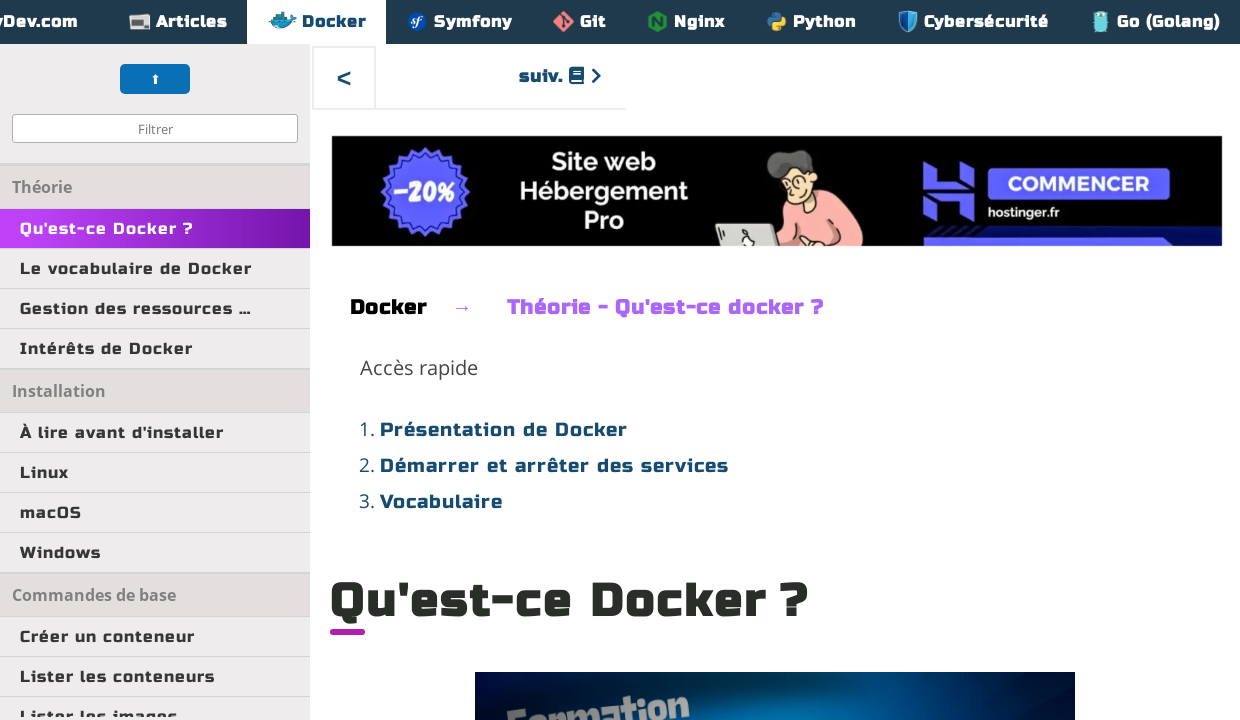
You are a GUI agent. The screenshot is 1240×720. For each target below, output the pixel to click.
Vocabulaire (441, 501)
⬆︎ (155, 79)
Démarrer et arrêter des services (554, 465)
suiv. (561, 76)
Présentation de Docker (504, 429)
